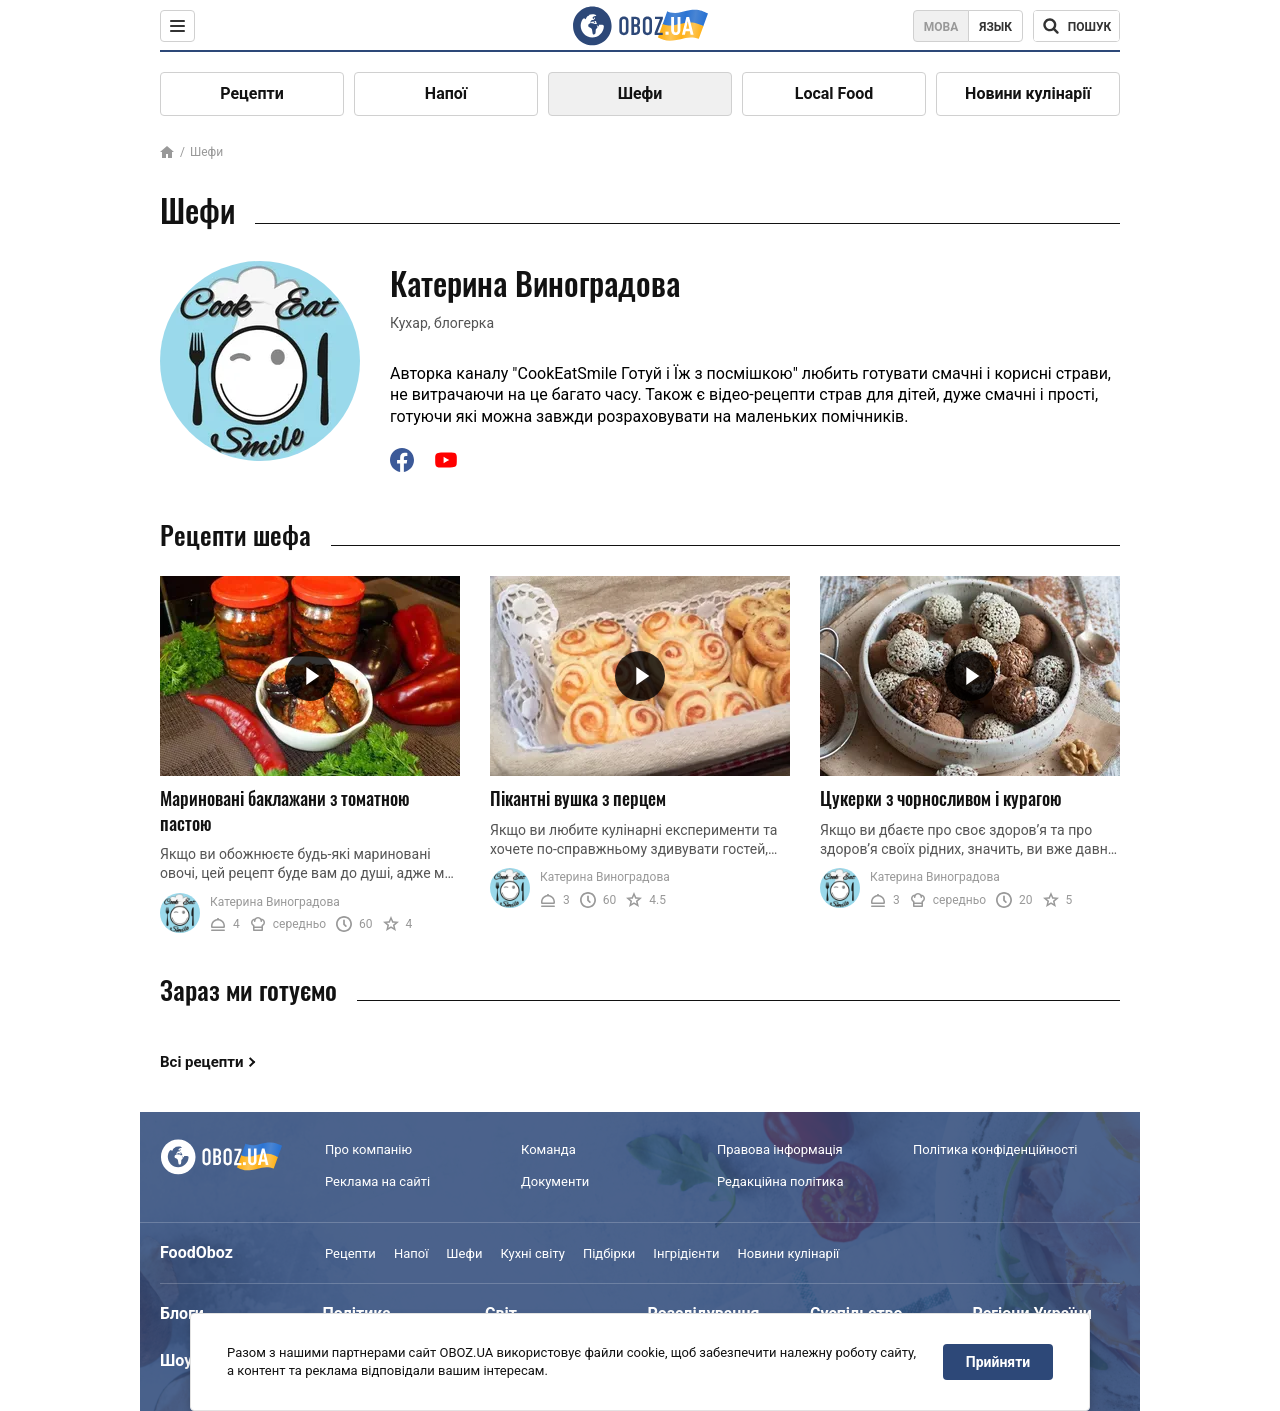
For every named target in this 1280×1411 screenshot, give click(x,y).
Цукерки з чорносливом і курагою (941, 798)
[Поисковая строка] (1076, 26)
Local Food (834, 93)
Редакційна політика (780, 1181)
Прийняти (998, 1362)
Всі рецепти (202, 1062)
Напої (446, 93)
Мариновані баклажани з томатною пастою (285, 810)
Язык (995, 27)
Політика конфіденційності (995, 1149)
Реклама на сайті (377, 1181)
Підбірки (609, 1253)
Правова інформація (780, 1149)
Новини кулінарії (1028, 93)
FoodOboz (196, 1252)
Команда (548, 1149)
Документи (555, 1181)
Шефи (640, 93)
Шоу (176, 1360)
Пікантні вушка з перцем (578, 798)
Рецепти (252, 93)
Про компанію (368, 1149)
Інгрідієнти (686, 1253)
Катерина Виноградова (275, 902)
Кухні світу (532, 1253)
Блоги (182, 1313)
